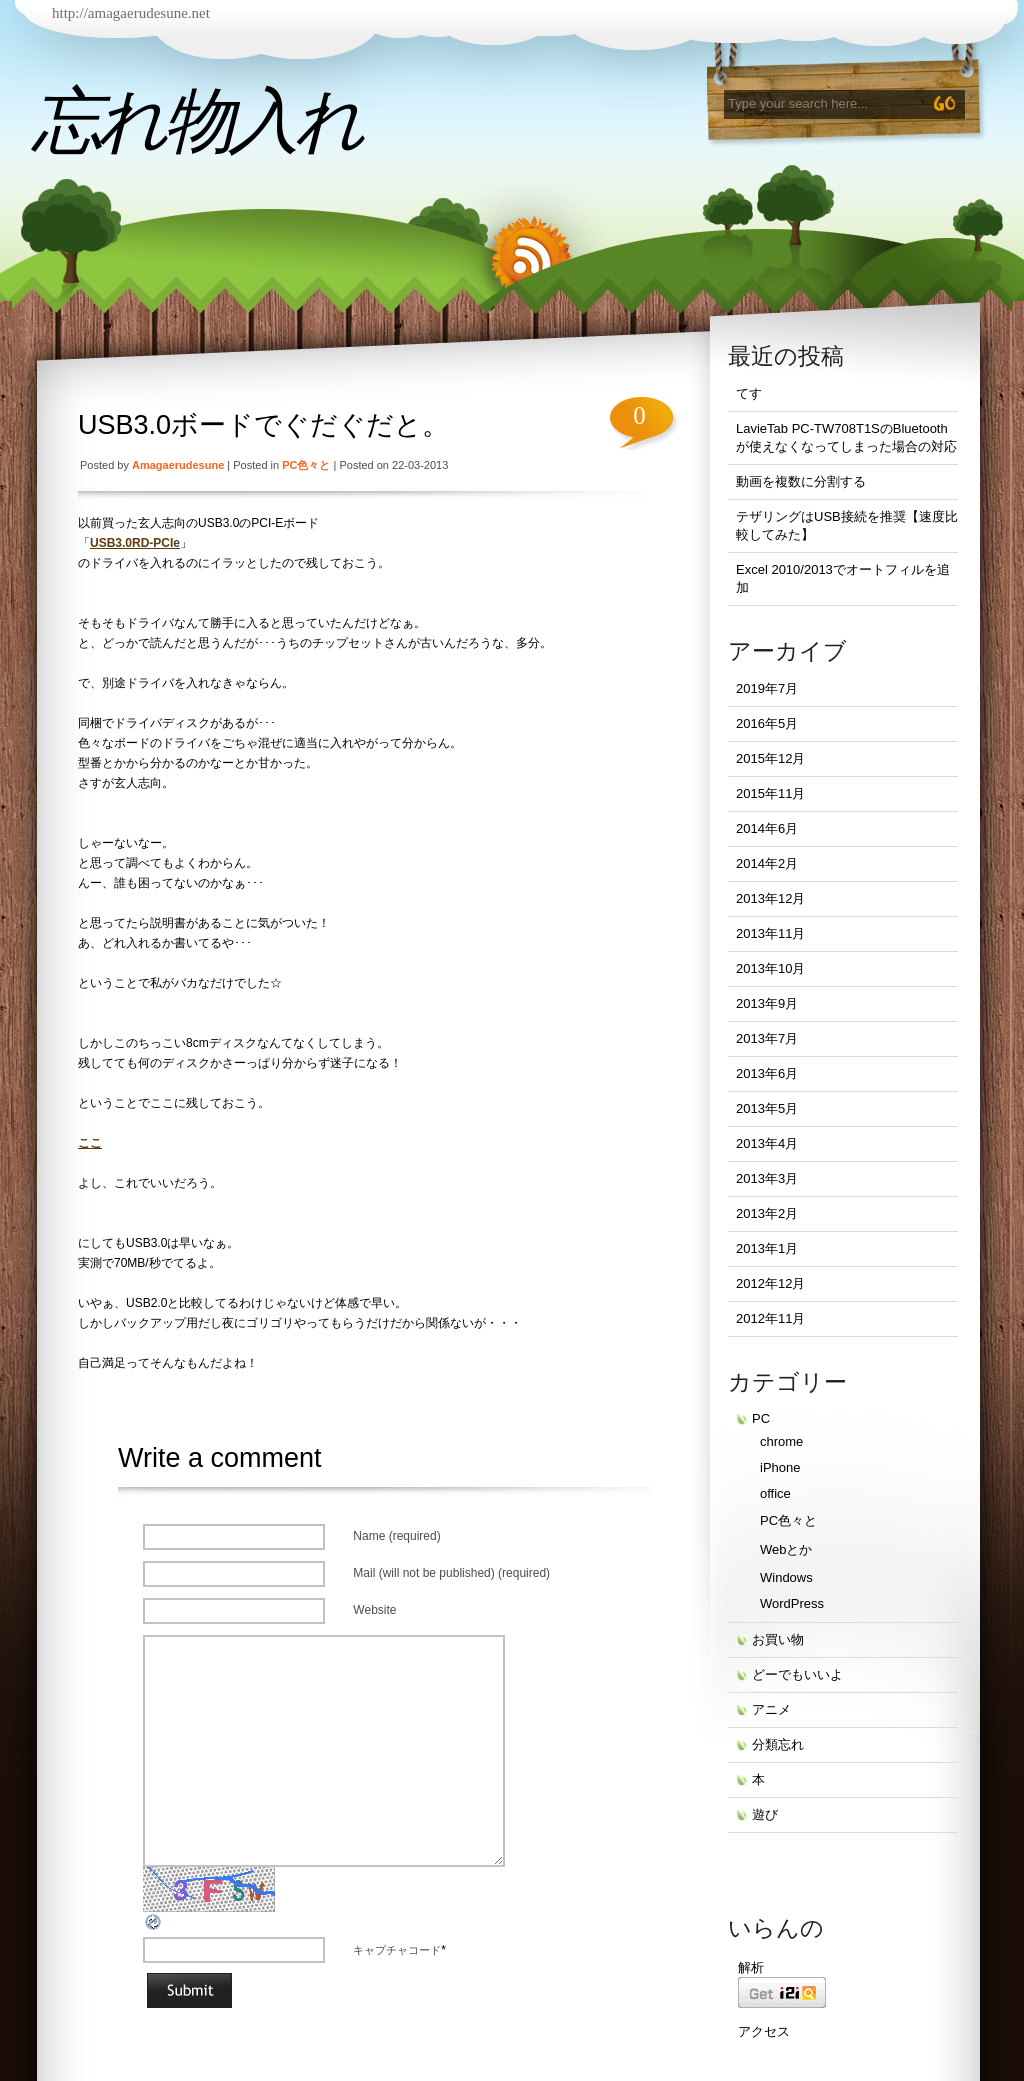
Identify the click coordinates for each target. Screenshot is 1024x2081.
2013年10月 (770, 968)
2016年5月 (767, 723)
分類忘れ (778, 1744)
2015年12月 (770, 758)
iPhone (780, 1467)
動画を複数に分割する (801, 481)
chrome (781, 1441)
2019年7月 (767, 688)
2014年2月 (767, 863)
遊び (765, 1814)
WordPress (792, 1603)
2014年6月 (767, 828)
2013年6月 (767, 1073)
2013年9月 (767, 1003)
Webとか (786, 1549)
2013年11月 (770, 933)
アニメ (771, 1709)
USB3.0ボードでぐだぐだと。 (263, 425)
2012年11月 (770, 1318)
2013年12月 (770, 898)
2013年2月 (767, 1213)
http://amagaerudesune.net (131, 13)
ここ (90, 1143)
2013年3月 (767, 1178)
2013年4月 (767, 1143)
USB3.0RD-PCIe (135, 543)
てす (749, 393)
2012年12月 (770, 1283)
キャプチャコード (397, 1950)
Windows (786, 1577)
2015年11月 (770, 793)
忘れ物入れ (196, 121)
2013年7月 (767, 1038)
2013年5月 (767, 1108)
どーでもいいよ (797, 1674)
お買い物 (778, 1639)
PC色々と (306, 465)
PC (761, 1418)
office (775, 1493)
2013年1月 (767, 1248)
